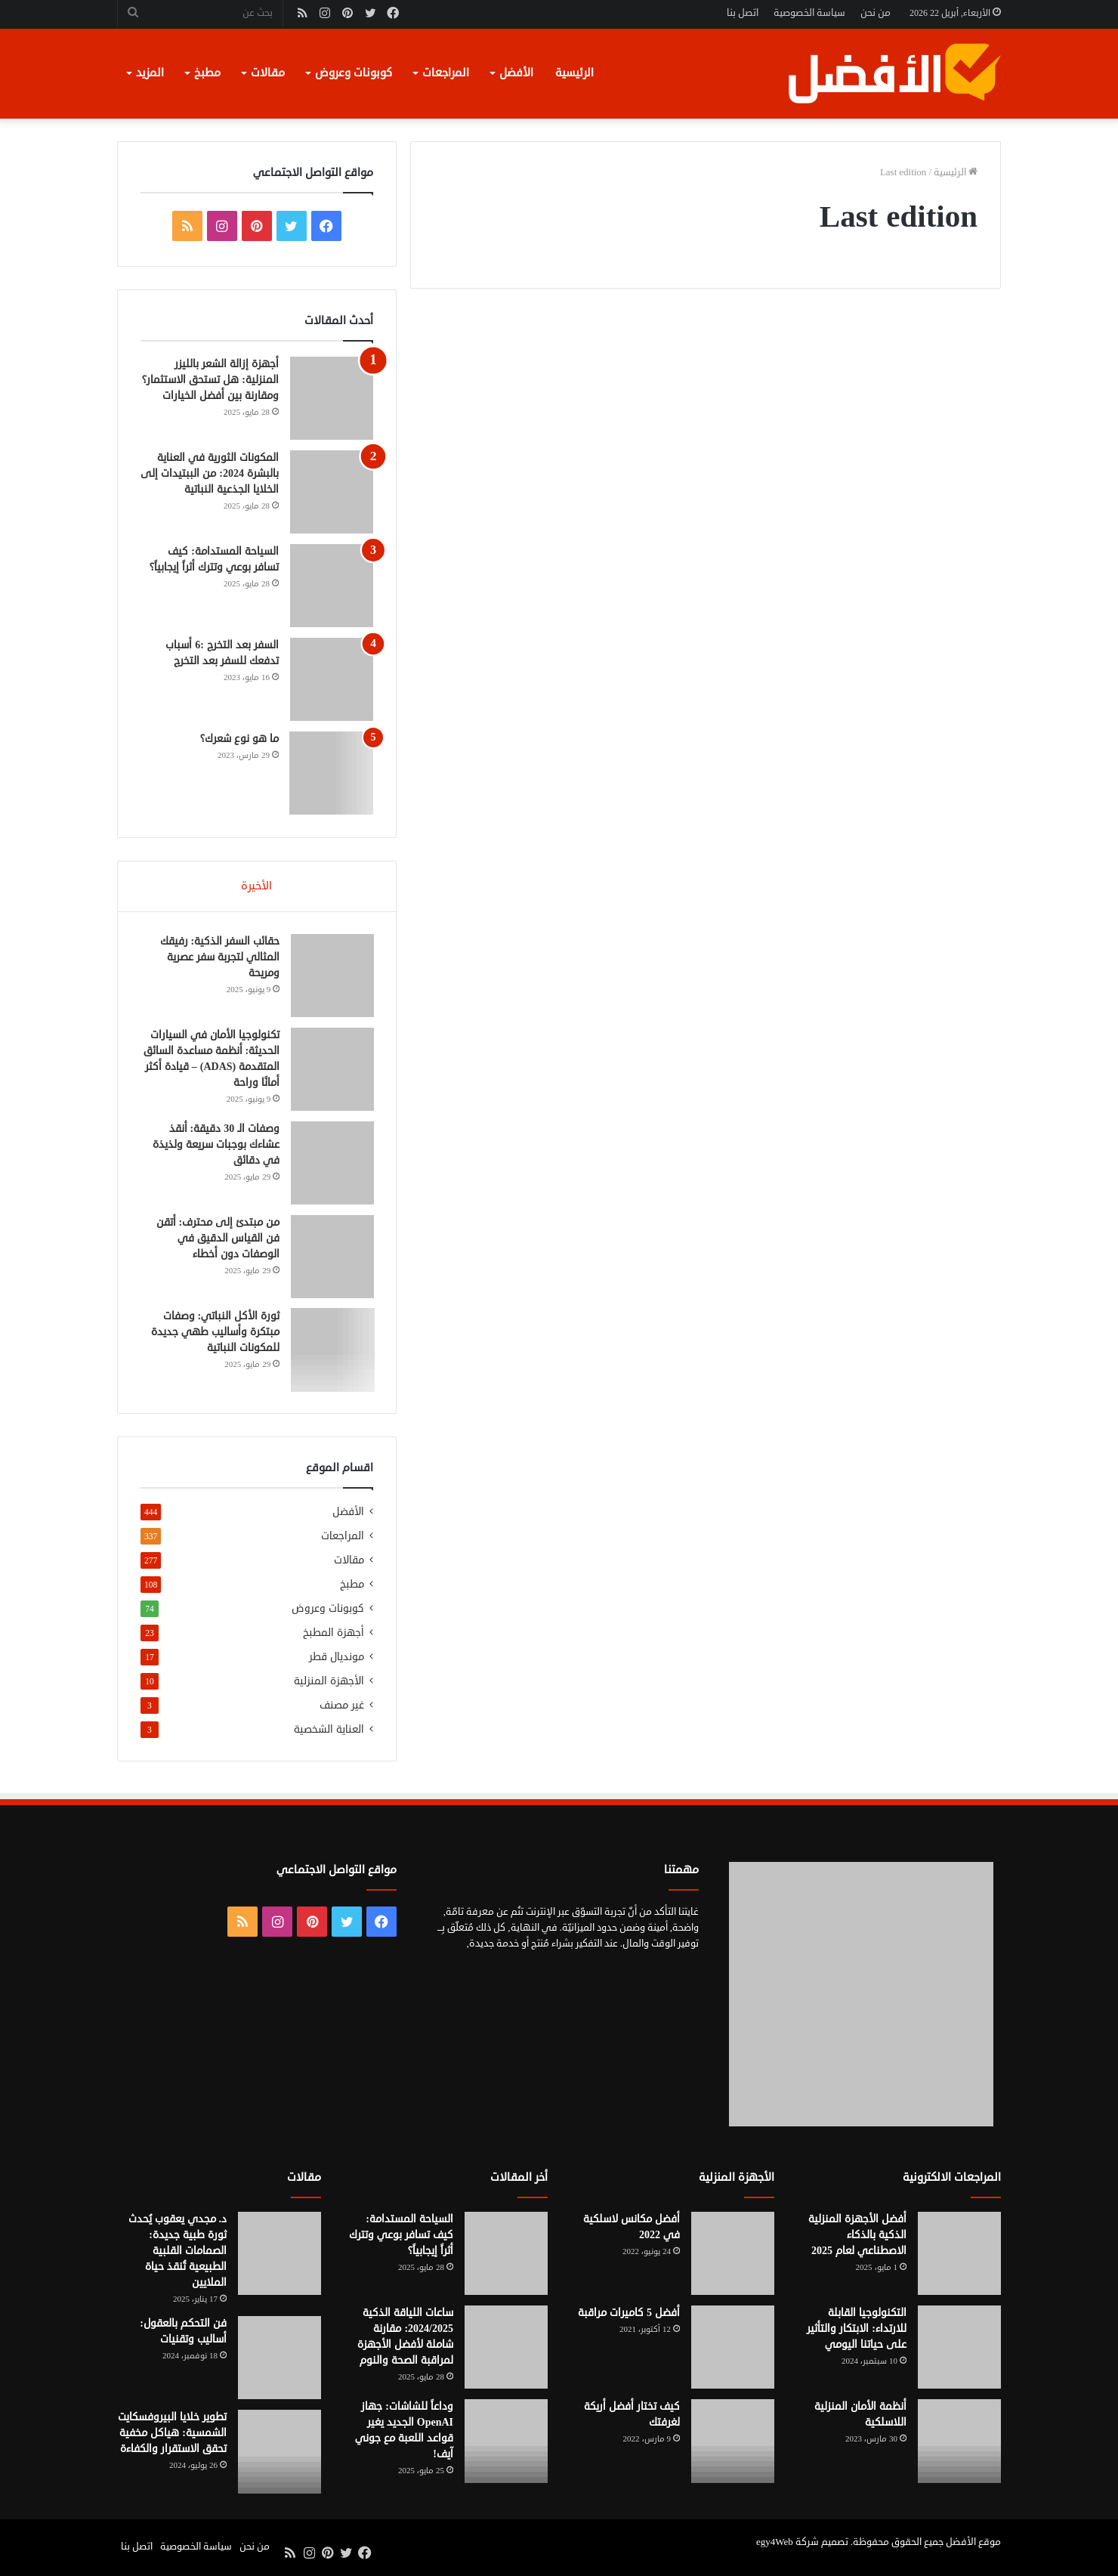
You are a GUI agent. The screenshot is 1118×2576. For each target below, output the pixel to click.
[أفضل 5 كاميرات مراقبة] (732, 2349)
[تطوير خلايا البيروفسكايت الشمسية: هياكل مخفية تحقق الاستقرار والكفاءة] (279, 2453)
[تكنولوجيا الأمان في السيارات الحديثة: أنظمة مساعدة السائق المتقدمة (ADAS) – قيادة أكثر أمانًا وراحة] (331, 1070)
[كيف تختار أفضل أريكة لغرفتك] (732, 2443)
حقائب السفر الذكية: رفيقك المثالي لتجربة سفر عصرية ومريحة (219, 958)
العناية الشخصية (329, 1731)
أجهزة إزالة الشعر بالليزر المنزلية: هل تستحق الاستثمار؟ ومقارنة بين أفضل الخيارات (210, 380)
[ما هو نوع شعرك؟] (331, 773)
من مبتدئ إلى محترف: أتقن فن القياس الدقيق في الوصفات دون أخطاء (217, 1239)
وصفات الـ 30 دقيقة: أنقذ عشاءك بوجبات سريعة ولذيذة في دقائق (215, 1145)
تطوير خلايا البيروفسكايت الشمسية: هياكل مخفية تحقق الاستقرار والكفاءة (172, 2435)
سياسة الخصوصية (809, 13)
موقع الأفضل (973, 2544)
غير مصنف (342, 1707)
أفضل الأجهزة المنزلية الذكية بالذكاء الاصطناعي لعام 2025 (857, 2237)
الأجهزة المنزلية (329, 1683)
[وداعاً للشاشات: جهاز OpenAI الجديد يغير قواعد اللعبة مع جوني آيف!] (506, 2443)
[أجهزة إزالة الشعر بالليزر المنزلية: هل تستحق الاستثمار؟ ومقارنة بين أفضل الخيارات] (331, 398)
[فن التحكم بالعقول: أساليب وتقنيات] (279, 2359)
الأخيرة (256, 886)
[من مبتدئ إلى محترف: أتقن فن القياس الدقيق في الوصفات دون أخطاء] (331, 1257)
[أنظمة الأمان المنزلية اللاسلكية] (959, 2443)
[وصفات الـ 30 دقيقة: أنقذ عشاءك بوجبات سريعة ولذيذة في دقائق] (331, 1163)
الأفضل (516, 73)
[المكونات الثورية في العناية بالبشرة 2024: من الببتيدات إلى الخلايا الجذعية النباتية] (331, 491)
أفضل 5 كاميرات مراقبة (629, 2315)
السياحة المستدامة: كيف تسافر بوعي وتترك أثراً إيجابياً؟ (401, 2237)
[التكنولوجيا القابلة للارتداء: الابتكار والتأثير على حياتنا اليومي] (959, 2349)
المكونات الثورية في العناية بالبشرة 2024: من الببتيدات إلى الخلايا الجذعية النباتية (210, 473)
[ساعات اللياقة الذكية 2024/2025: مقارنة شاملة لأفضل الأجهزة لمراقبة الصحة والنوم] (506, 2349)
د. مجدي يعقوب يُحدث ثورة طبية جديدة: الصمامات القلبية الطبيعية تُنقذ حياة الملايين (177, 2253)
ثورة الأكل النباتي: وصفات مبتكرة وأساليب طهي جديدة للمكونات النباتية (214, 1333)
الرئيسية (574, 73)
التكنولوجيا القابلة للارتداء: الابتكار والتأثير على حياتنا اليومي (856, 2331)
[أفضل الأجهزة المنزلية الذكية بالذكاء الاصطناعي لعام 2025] (959, 2255)
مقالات (268, 73)
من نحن (875, 13)
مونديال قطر (336, 1659)
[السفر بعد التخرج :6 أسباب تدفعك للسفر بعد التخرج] (331, 679)
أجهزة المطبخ (333, 1635)
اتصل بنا (742, 13)
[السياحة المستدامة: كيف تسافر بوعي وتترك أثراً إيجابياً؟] (331, 585)
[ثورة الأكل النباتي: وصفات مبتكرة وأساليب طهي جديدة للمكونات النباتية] (331, 1351)
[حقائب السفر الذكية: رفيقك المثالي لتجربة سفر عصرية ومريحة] (331, 976)
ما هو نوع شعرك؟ (239, 738)
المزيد (150, 73)
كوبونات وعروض (353, 73)
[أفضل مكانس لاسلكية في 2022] (732, 2255)
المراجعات (445, 73)
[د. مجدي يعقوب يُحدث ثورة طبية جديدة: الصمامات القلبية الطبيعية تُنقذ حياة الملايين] (279, 2255)
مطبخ (207, 73)
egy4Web (774, 2544)
